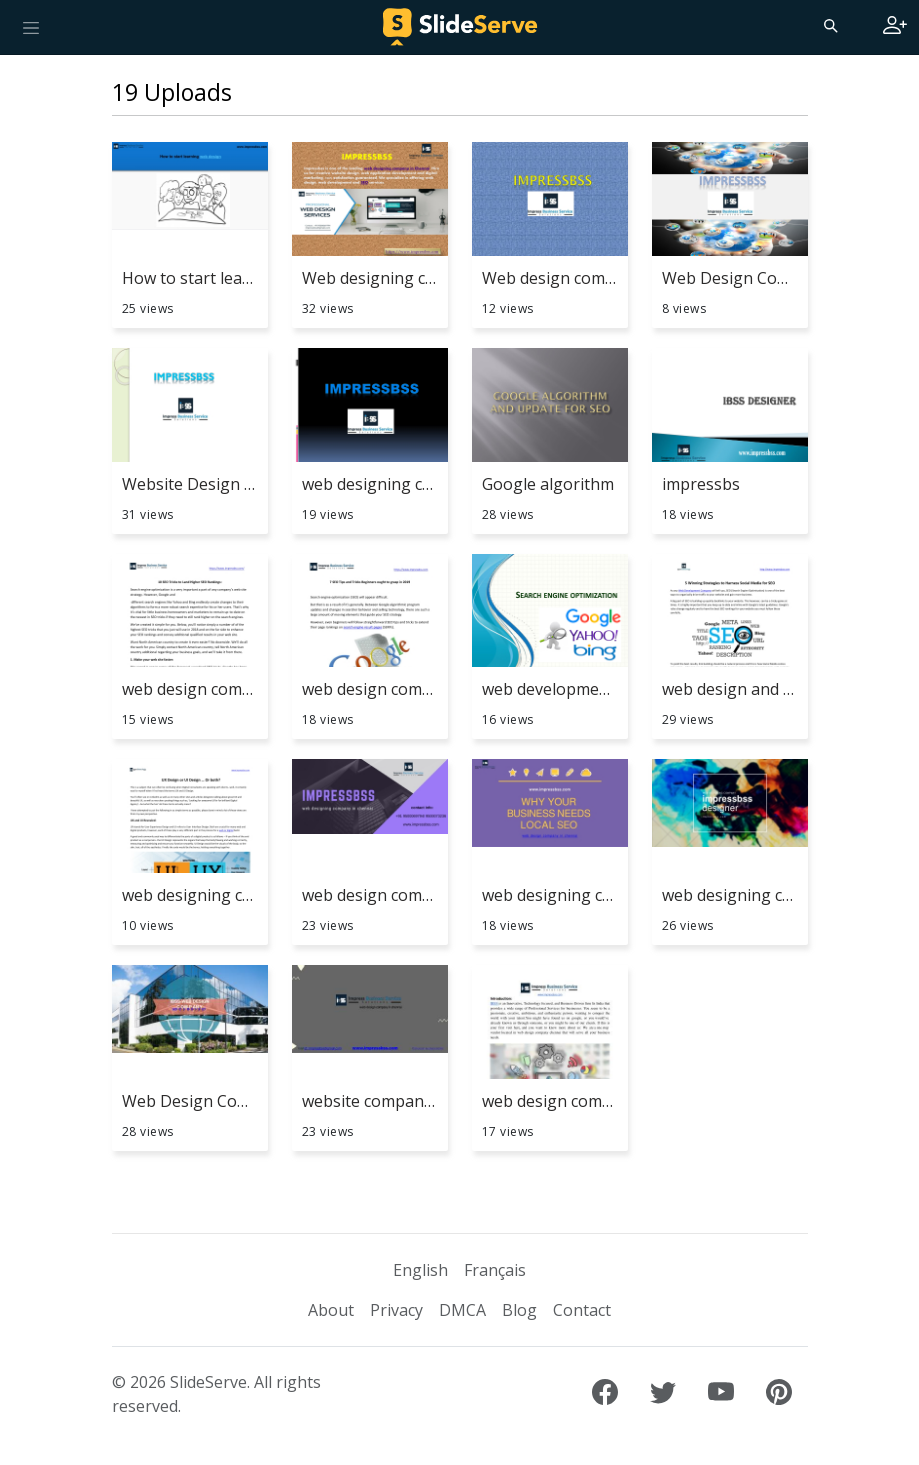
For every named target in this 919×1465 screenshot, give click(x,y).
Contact (582, 1310)
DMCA (462, 1310)
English (420, 1270)
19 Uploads (172, 92)
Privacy (396, 1310)
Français (495, 1270)
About (331, 1310)
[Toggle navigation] (31, 27)
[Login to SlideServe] (895, 27)
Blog (519, 1310)
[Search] (829, 25)
